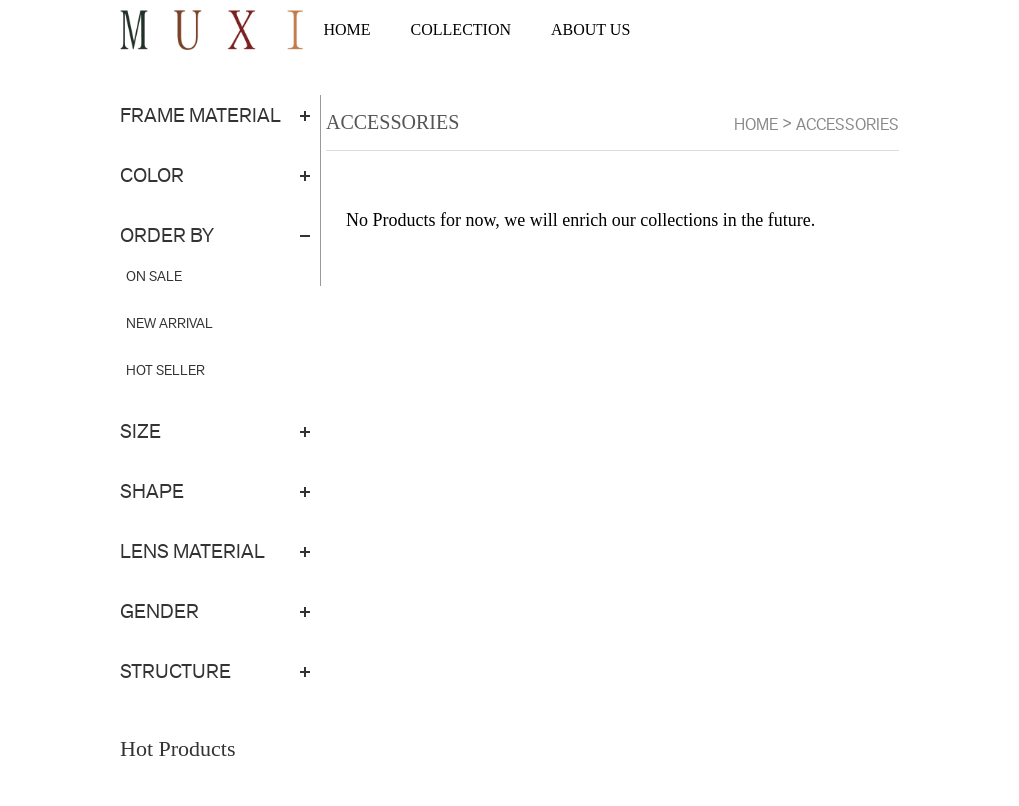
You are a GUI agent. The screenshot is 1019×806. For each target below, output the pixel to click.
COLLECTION (461, 29)
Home (756, 124)
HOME (346, 29)
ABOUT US (590, 29)
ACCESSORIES (847, 124)
